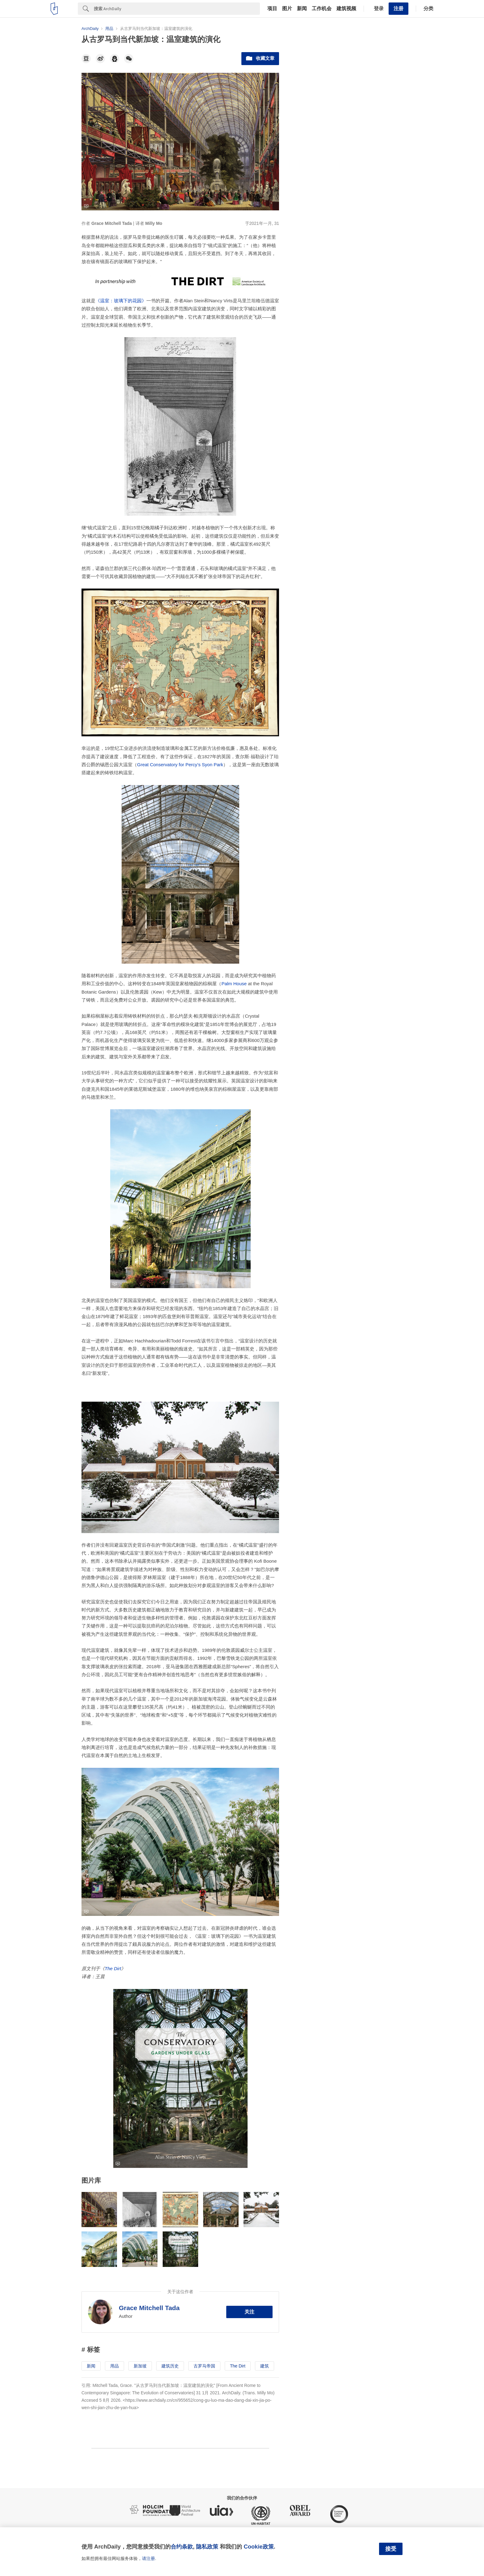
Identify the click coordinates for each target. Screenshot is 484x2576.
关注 (249, 2311)
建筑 (264, 2365)
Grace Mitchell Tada (149, 2307)
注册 (398, 8)
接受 (390, 2549)
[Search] (177, 8)
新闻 (302, 8)
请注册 (148, 2558)
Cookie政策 (258, 2546)
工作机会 (322, 8)
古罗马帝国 (204, 2365)
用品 (114, 2365)
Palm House (234, 983)
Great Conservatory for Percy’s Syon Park (180, 764)
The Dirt (113, 1968)
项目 (272, 8)
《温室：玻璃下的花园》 (120, 300)
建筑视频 (346, 8)
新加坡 (140, 2365)
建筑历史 (170, 2365)
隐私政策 (207, 2546)
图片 (287, 8)
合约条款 (182, 2546)
